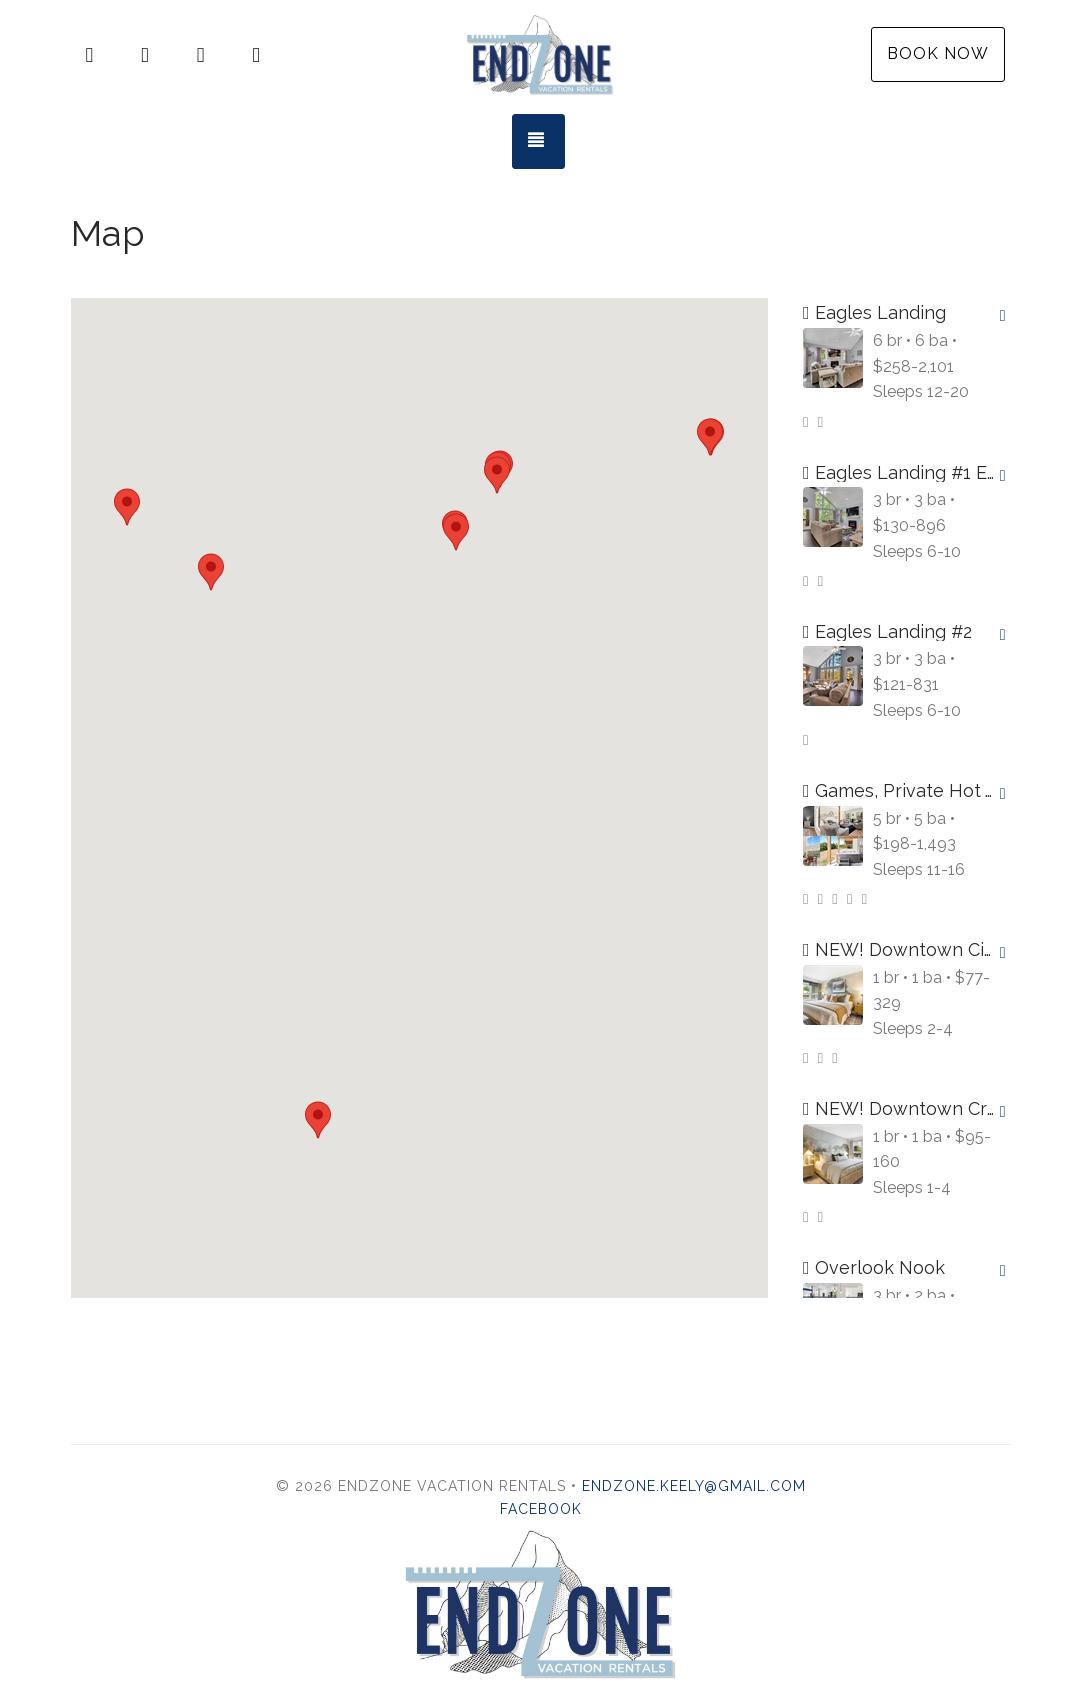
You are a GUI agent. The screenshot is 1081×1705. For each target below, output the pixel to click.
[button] (497, 475)
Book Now (938, 53)
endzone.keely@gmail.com (694, 1486)
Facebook (541, 1509)
